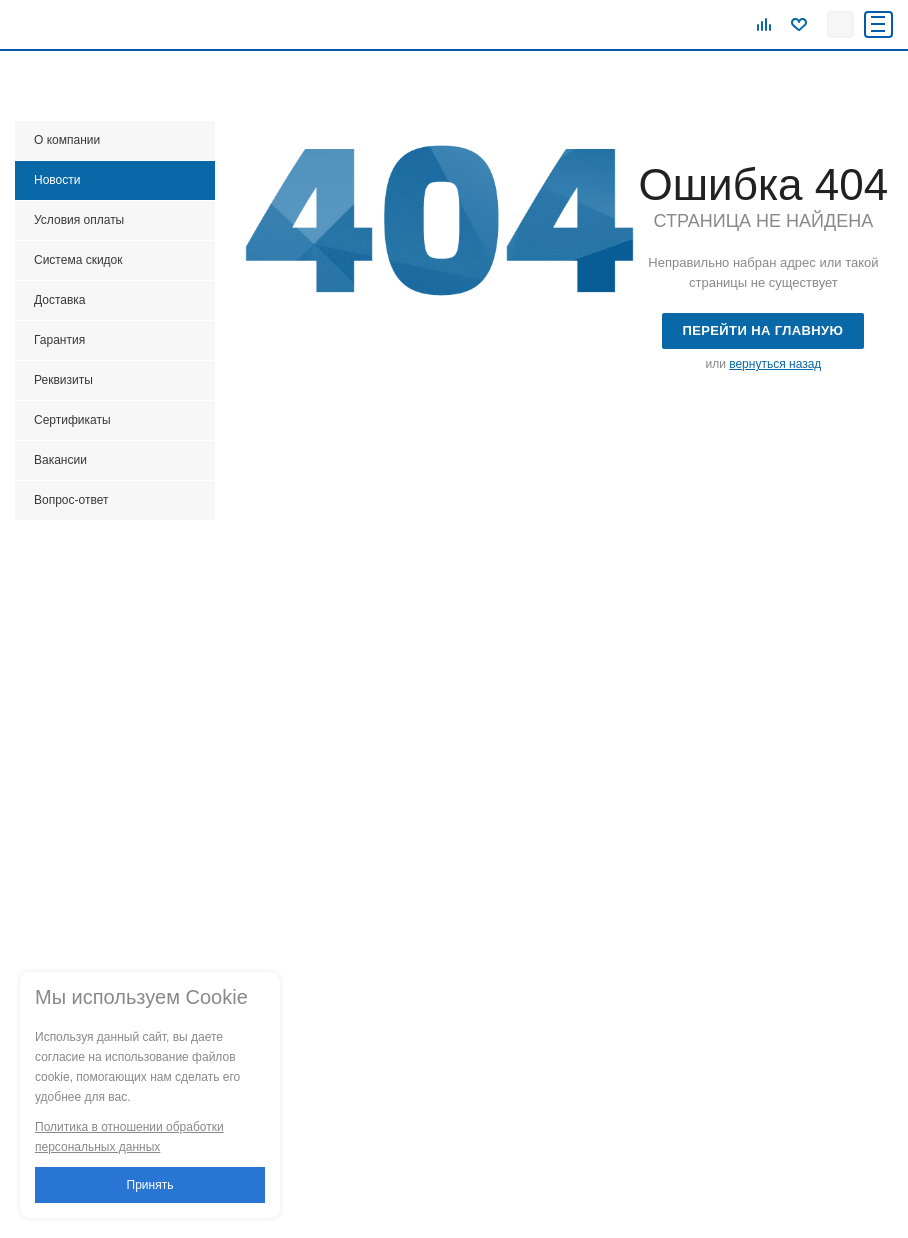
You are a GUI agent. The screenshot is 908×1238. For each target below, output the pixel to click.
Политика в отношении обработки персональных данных (129, 1137)
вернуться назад (775, 364)
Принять (150, 1185)
